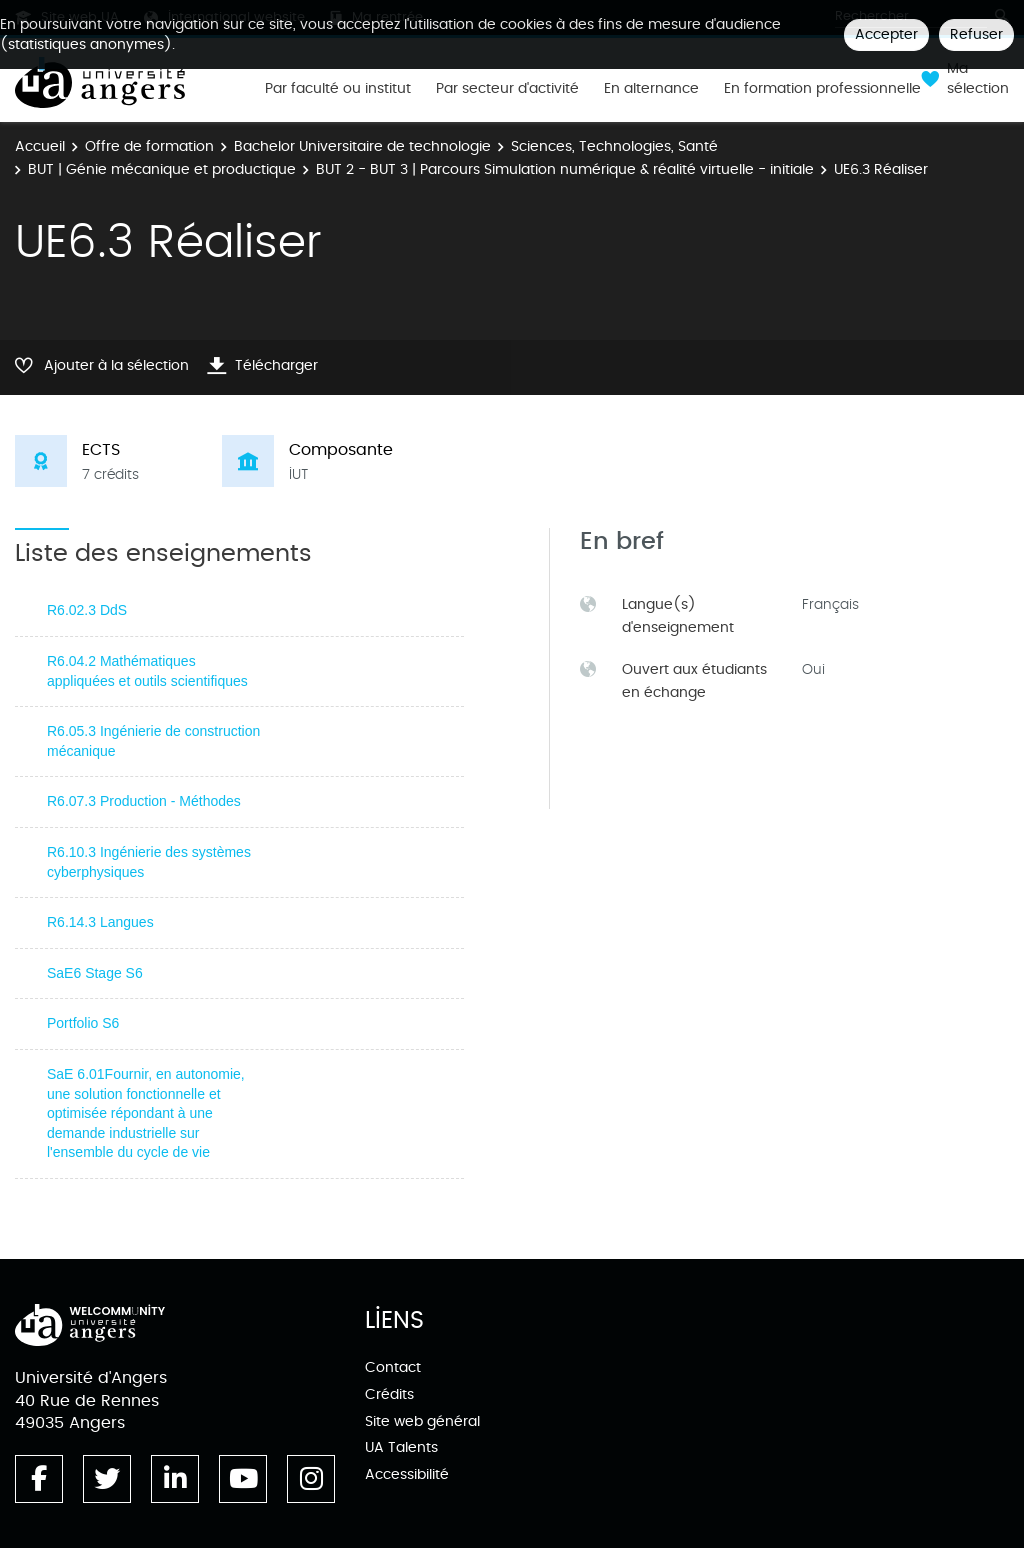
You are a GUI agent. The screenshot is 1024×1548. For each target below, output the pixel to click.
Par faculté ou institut (338, 89)
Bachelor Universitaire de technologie (362, 146)
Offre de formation (149, 146)
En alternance (651, 89)
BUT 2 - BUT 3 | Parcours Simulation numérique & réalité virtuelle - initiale (565, 169)
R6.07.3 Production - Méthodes (144, 801)
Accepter (886, 34)
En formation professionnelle (822, 89)
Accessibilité (407, 1474)
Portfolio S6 (83, 1023)
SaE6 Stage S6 (95, 973)
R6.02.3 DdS (87, 610)
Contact (393, 1367)
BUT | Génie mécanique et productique (162, 169)
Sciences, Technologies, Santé (614, 146)
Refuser (976, 34)
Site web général (422, 1421)
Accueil (40, 146)
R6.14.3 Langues (100, 922)
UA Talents (401, 1447)
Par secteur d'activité (507, 89)
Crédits (389, 1394)
